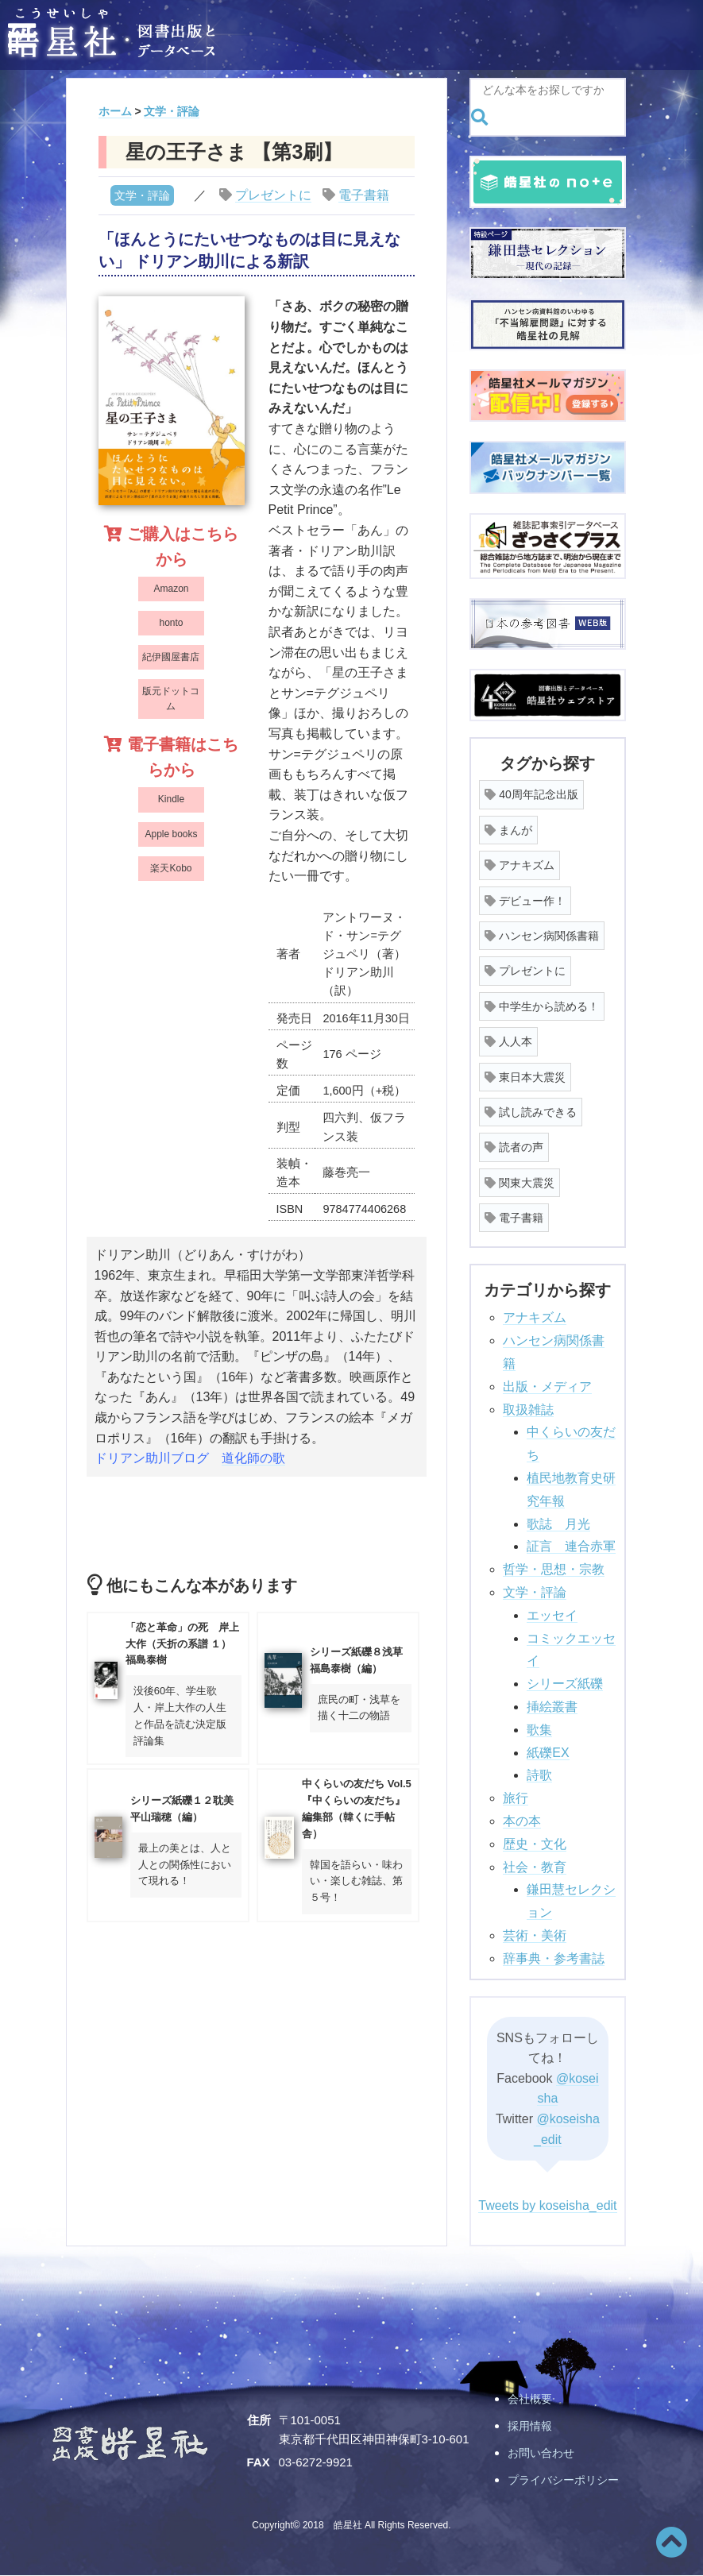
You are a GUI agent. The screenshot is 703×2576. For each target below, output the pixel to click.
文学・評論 (142, 195)
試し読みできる (531, 1112)
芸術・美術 (534, 1935)
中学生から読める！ (542, 1006)
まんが (508, 830)
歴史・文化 (534, 1844)
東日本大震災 (525, 1077)
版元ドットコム (170, 699)
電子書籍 (363, 195)
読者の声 (514, 1147)
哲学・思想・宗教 (554, 1569)
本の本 (522, 1821)
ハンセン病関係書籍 (542, 935)
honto (171, 622)
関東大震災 (519, 1182)
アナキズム (519, 865)
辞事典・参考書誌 (554, 1958)
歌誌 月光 (558, 1524)
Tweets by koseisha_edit (547, 2205)
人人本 (508, 1041)
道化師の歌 (253, 1458)
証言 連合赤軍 (571, 1546)
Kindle (171, 799)
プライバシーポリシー (567, 2479)
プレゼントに (273, 195)
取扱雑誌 (528, 1409)
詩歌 (539, 1775)
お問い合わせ (543, 2452)
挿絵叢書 (552, 1706)
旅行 (515, 1798)
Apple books (171, 834)
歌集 (539, 1729)
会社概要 (531, 2398)
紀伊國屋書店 (170, 656)
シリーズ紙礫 (565, 1683)
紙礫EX (548, 1752)
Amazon (170, 588)
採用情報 (531, 2425)
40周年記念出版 (531, 794)
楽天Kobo (170, 868)
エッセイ (552, 1615)
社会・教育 (534, 1867)
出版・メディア (547, 1386)
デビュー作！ (525, 900)
